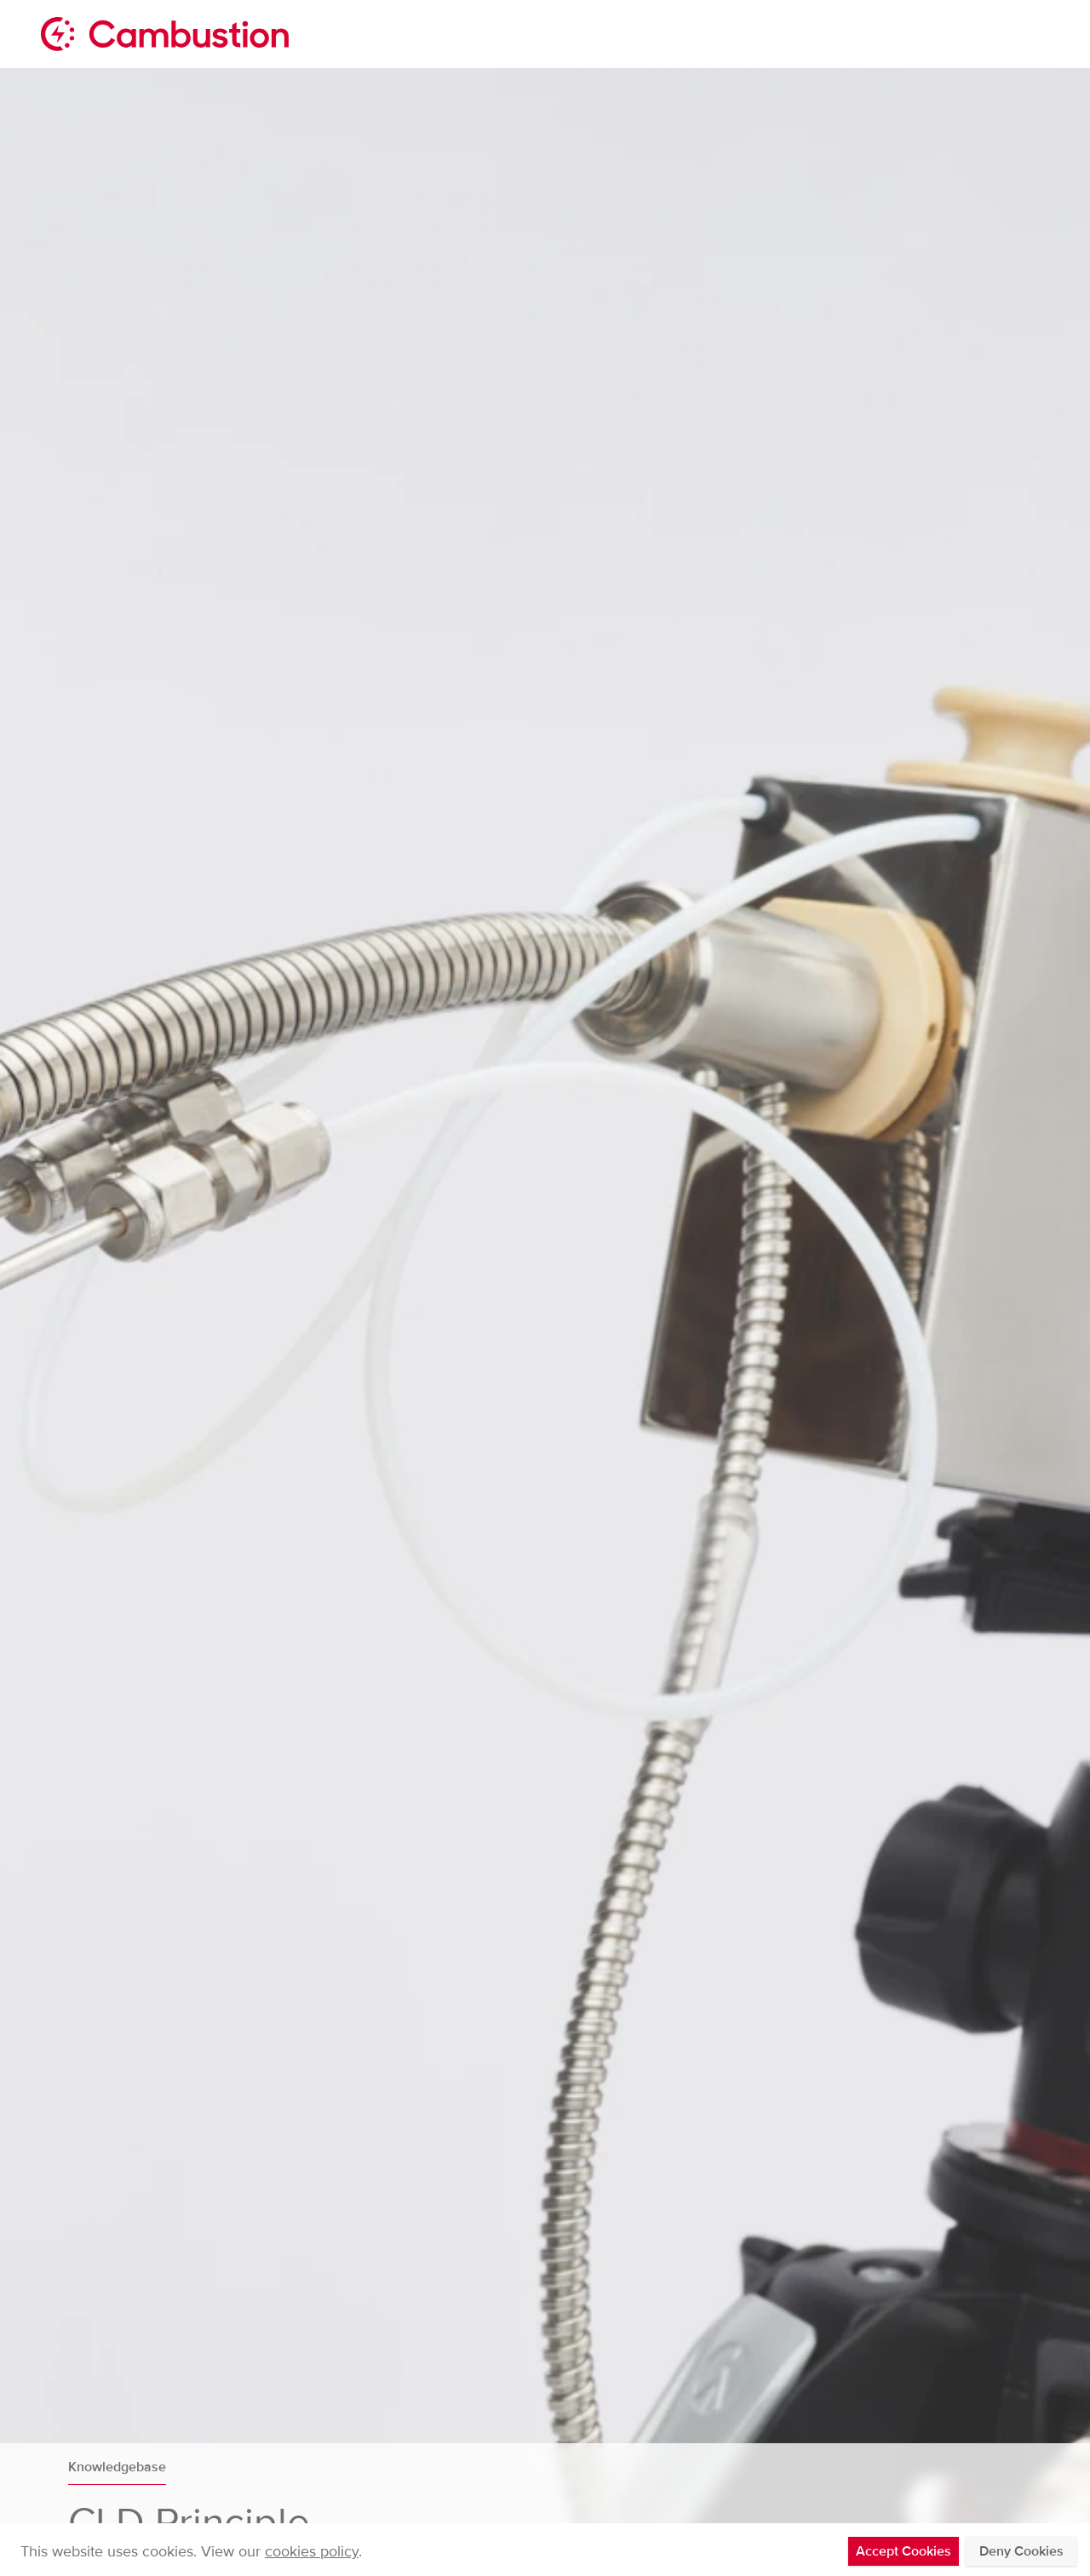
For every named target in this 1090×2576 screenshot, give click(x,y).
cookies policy (312, 2551)
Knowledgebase (117, 2467)
